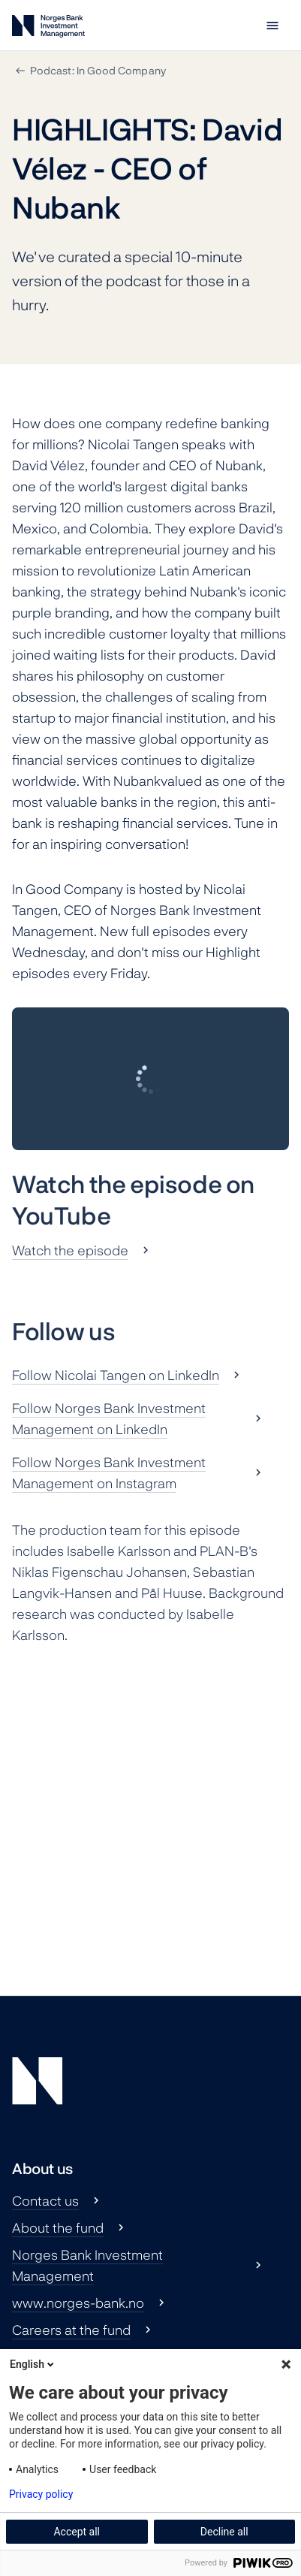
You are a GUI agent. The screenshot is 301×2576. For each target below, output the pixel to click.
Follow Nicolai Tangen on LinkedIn (115, 1375)
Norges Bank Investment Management (87, 2265)
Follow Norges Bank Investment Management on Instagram (109, 1472)
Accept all (76, 2532)
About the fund (58, 2227)
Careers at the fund (71, 2329)
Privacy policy (41, 2494)
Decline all (224, 2532)
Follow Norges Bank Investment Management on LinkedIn (109, 1418)
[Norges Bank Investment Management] (48, 29)
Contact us (45, 2200)
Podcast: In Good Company (98, 70)
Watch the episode (70, 1250)
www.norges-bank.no (78, 2302)
